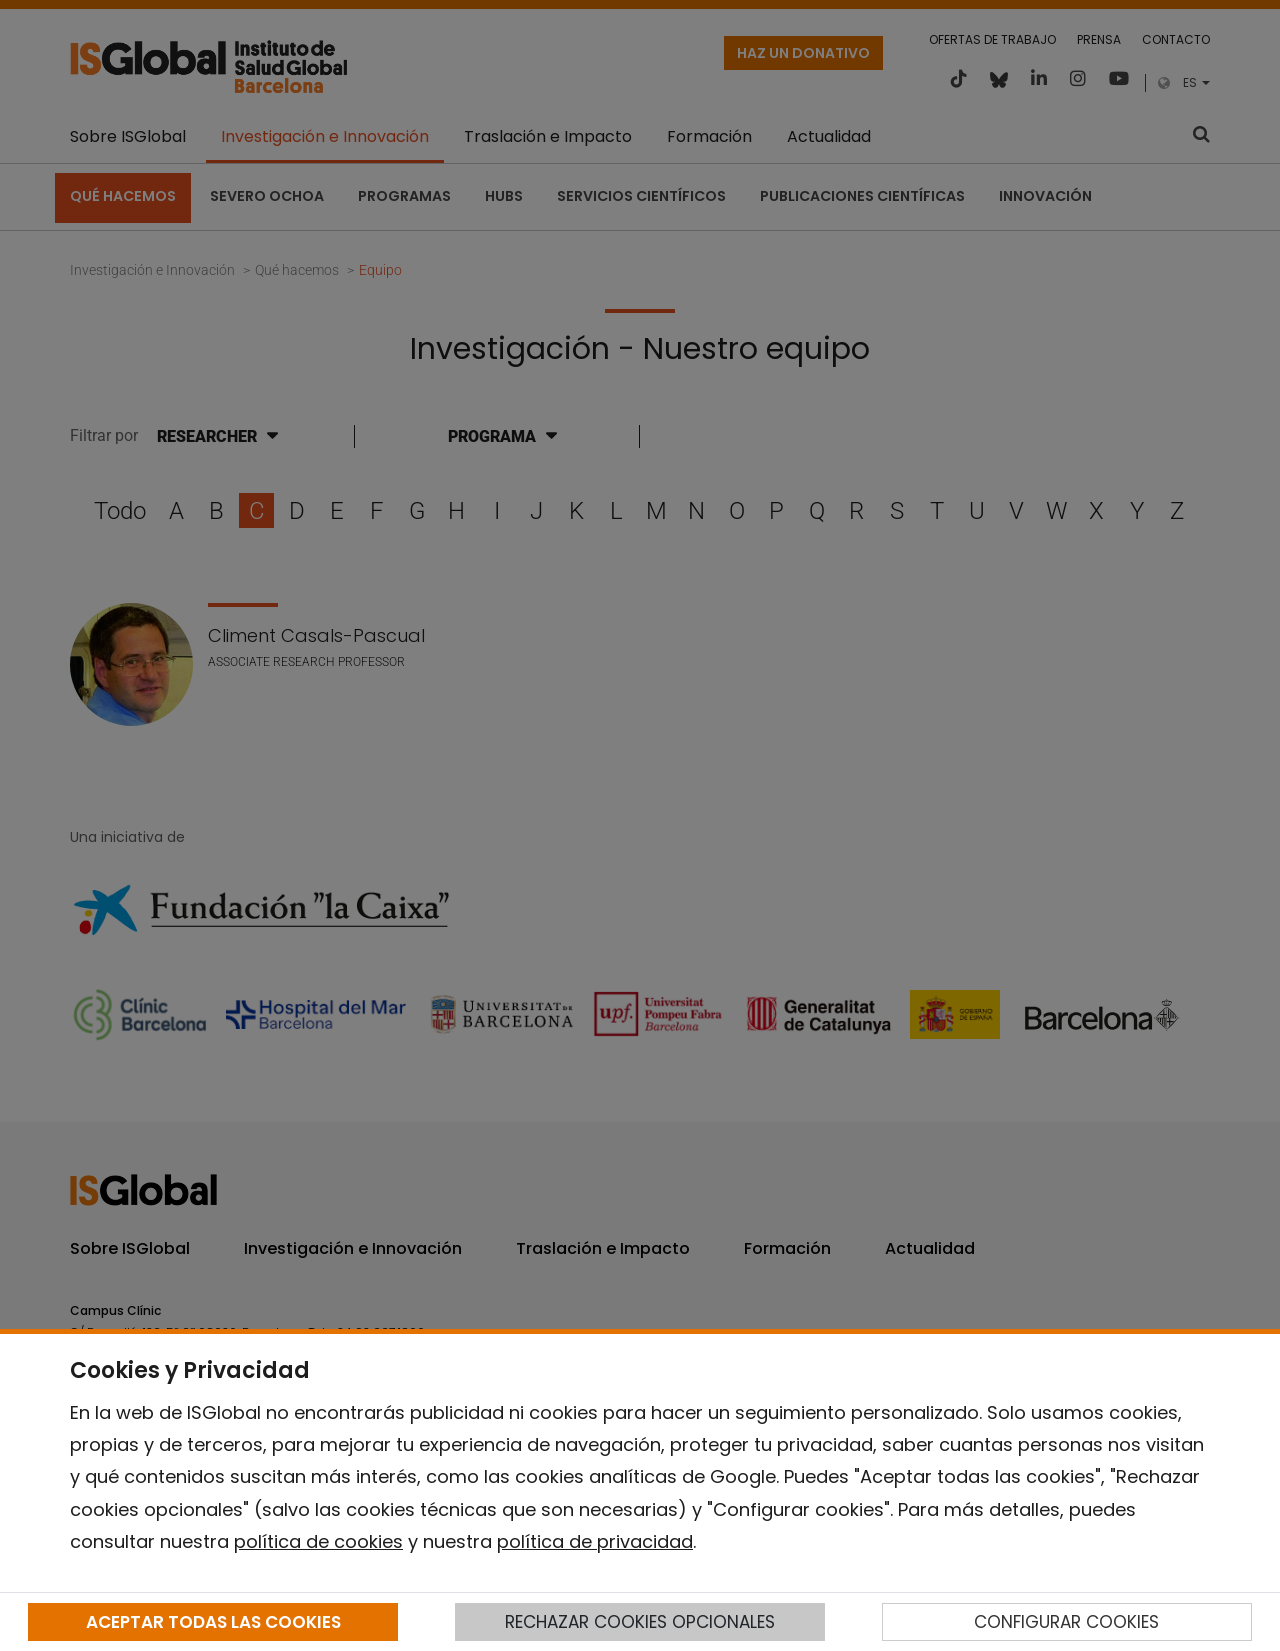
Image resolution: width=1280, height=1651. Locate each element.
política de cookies (318, 1541)
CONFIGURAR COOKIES (1066, 1622)
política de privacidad (595, 1541)
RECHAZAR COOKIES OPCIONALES (640, 1622)
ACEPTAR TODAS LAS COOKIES (213, 1622)
